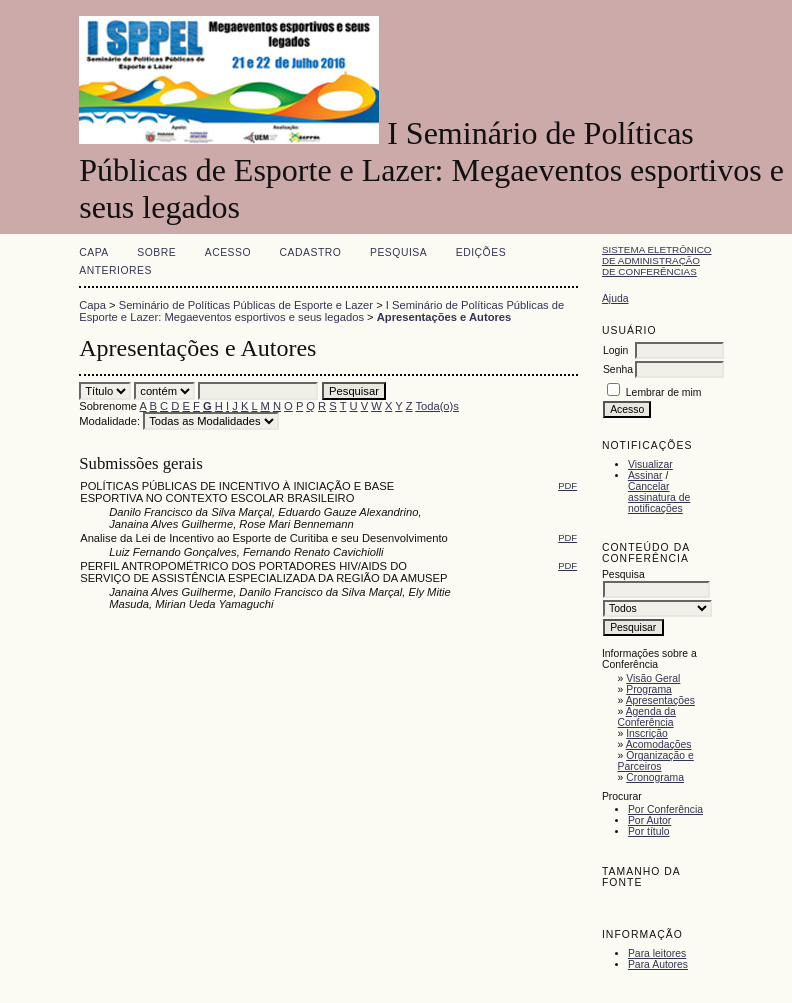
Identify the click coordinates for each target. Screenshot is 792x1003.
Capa (94, 252)
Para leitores (657, 953)
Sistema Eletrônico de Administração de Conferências (657, 260)
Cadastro (311, 252)
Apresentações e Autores (444, 317)
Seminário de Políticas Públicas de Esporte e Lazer (246, 305)
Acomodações (659, 744)
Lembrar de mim (664, 392)
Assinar (645, 475)
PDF (567, 485)
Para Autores (658, 964)
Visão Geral (653, 678)
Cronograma (655, 777)
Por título (649, 831)
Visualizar (650, 464)
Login (615, 350)
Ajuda (615, 298)
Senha (618, 369)
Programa (649, 689)
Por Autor (649, 820)
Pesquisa (398, 252)
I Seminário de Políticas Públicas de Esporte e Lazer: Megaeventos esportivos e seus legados (321, 311)
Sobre (156, 252)
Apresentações (660, 700)
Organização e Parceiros (656, 761)
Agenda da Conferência (647, 717)
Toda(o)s (437, 406)
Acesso (228, 252)
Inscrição (647, 733)
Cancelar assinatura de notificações (659, 497)
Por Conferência (665, 809)
